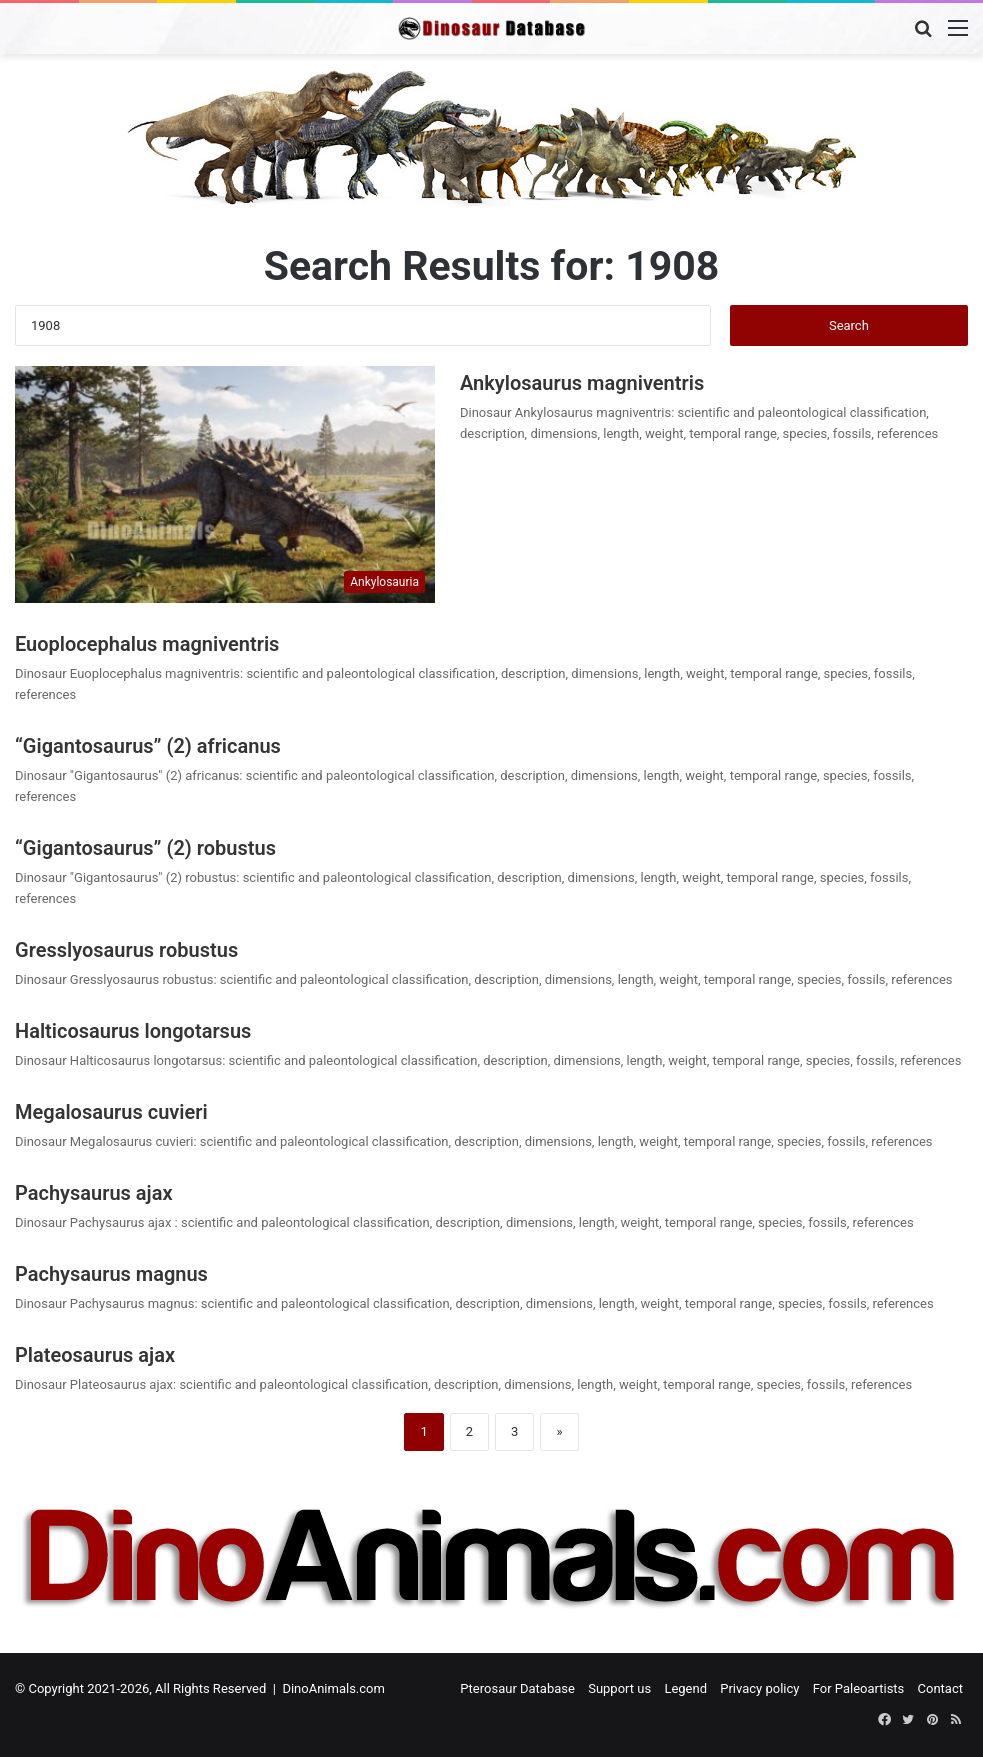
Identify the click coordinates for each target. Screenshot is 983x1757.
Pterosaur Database (517, 1688)
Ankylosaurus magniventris (582, 383)
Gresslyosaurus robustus (126, 950)
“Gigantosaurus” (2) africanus (148, 746)
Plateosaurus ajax (95, 1355)
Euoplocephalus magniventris (147, 644)
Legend (685, 1688)
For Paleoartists (859, 1688)
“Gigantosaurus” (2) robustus (145, 848)
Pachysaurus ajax (96, 1193)
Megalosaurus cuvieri (111, 1112)
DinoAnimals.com (333, 1688)
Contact (940, 1688)
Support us (619, 1688)
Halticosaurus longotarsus (133, 1031)
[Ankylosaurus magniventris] (225, 484)
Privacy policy (759, 1688)
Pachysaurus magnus (111, 1274)
